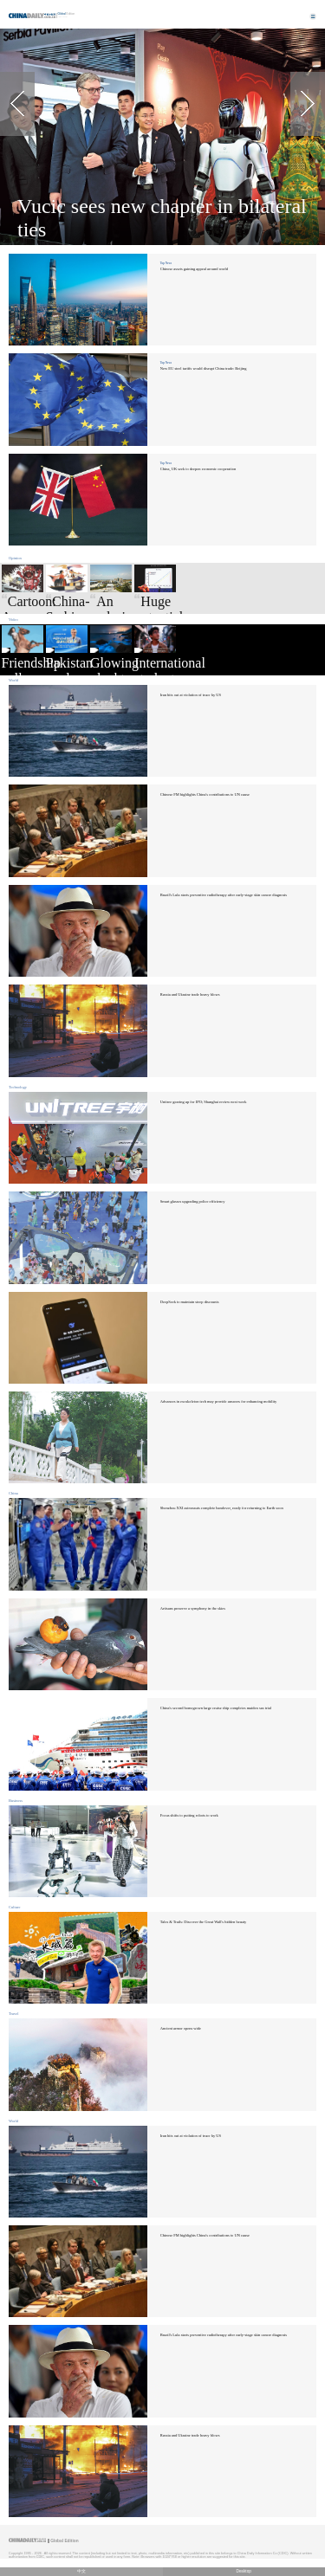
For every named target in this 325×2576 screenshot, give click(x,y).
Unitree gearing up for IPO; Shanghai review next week (203, 1102)
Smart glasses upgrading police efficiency (192, 1201)
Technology (18, 1087)
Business (16, 1800)
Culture (14, 1907)
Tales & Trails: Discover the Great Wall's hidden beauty (203, 1922)
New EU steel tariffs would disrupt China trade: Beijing (203, 368)
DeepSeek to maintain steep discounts (189, 1302)
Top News (166, 263)
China (13, 1493)
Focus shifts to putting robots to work (189, 1815)
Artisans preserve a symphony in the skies (192, 1608)
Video (13, 619)
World (13, 680)
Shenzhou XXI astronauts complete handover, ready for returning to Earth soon (221, 1508)
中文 (81, 2571)
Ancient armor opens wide (180, 2028)
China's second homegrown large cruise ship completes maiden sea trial (215, 1708)
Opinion (15, 558)
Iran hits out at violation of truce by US (190, 695)
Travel (14, 2013)
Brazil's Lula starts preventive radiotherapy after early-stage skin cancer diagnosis (223, 895)
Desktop (243, 2571)
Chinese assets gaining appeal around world (194, 269)
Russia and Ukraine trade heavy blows (190, 994)
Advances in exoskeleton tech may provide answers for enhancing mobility (218, 1401)
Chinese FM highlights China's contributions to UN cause (205, 794)
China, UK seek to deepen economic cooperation (198, 469)
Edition (66, 14)
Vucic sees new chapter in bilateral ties (162, 218)
